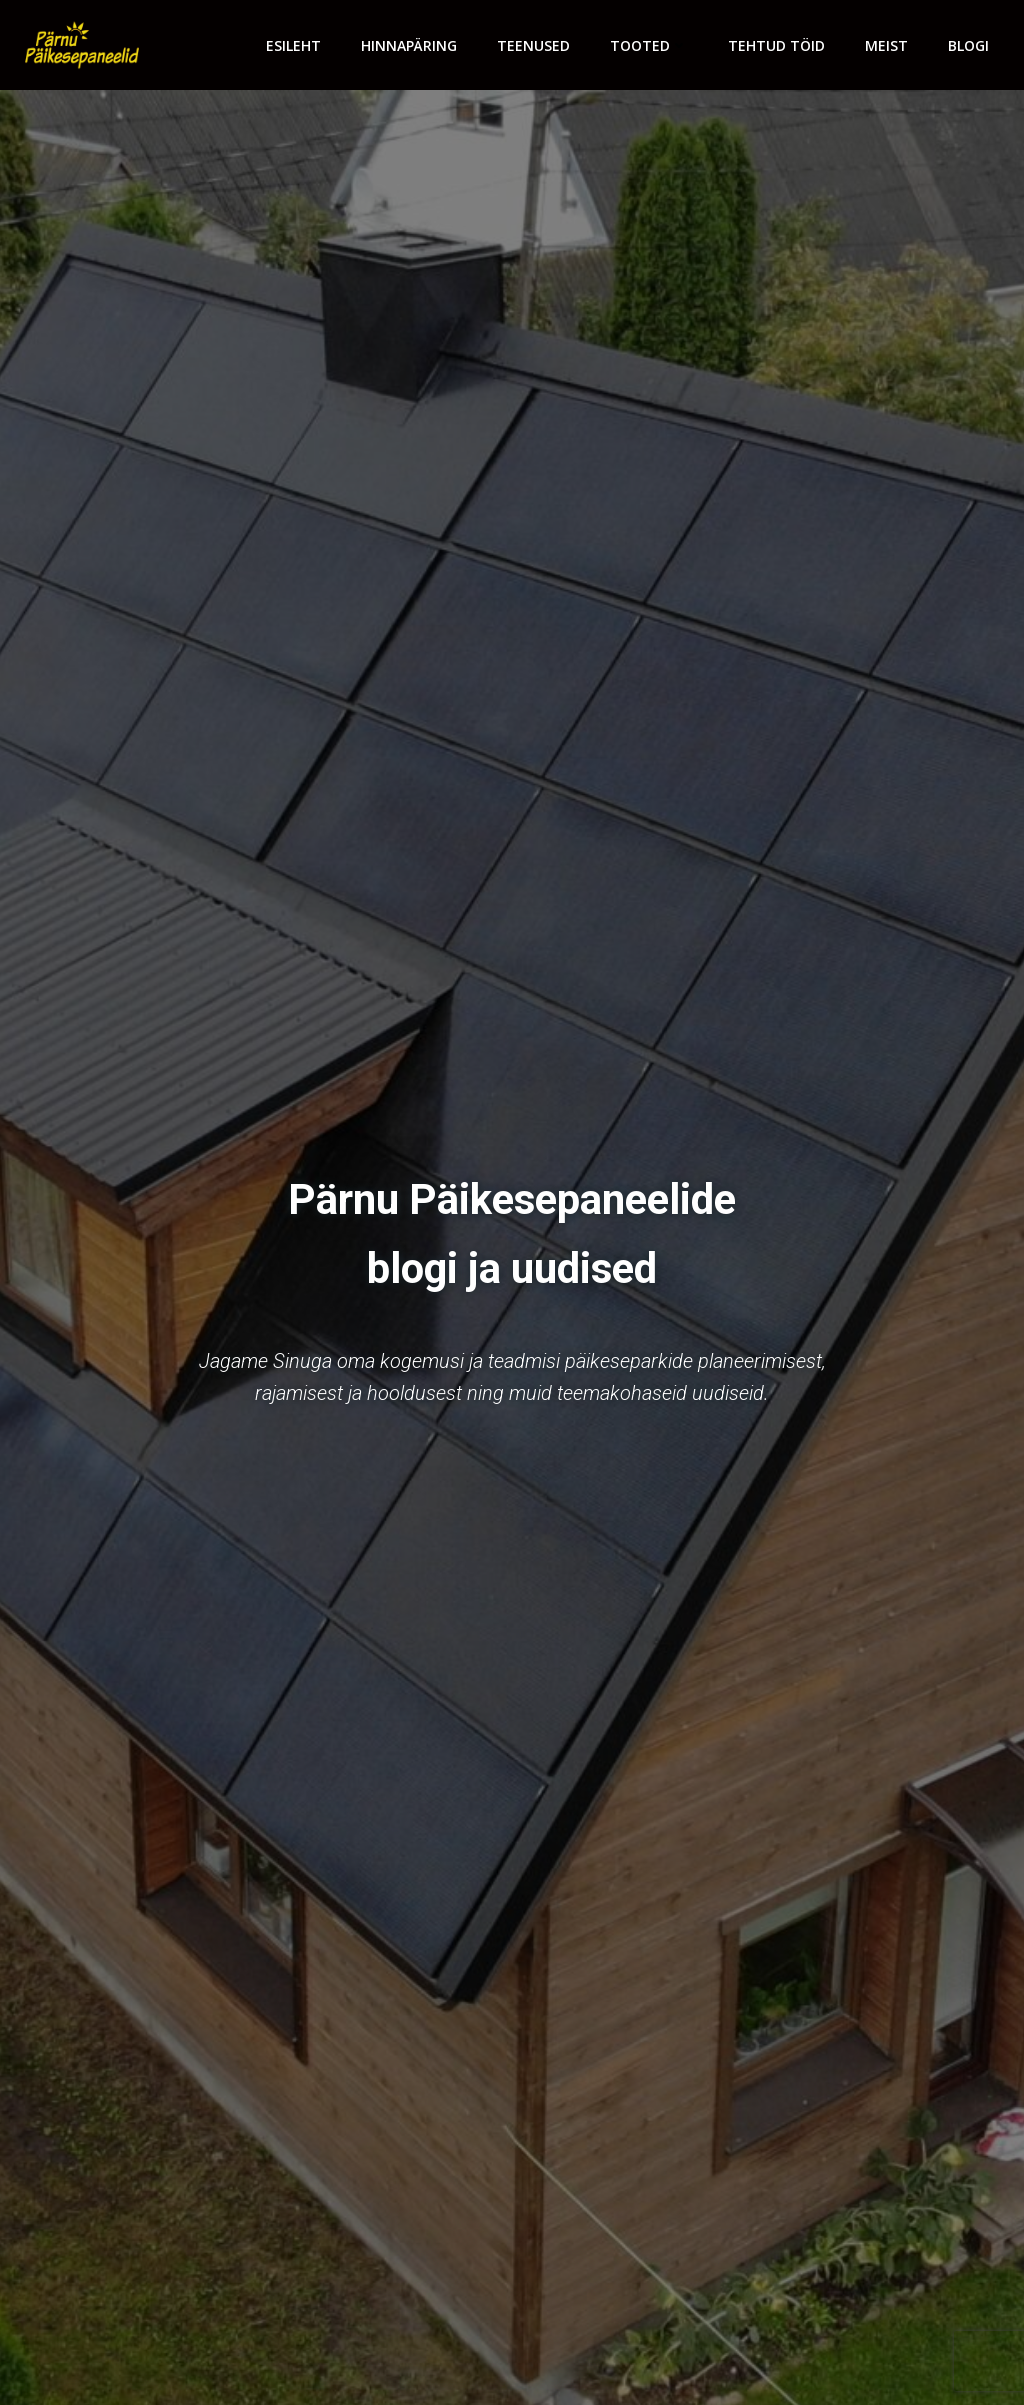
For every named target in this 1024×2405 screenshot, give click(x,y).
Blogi (968, 45)
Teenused (533, 45)
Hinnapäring (409, 45)
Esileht (293, 45)
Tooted (649, 45)
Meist (886, 45)
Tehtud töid (776, 45)
